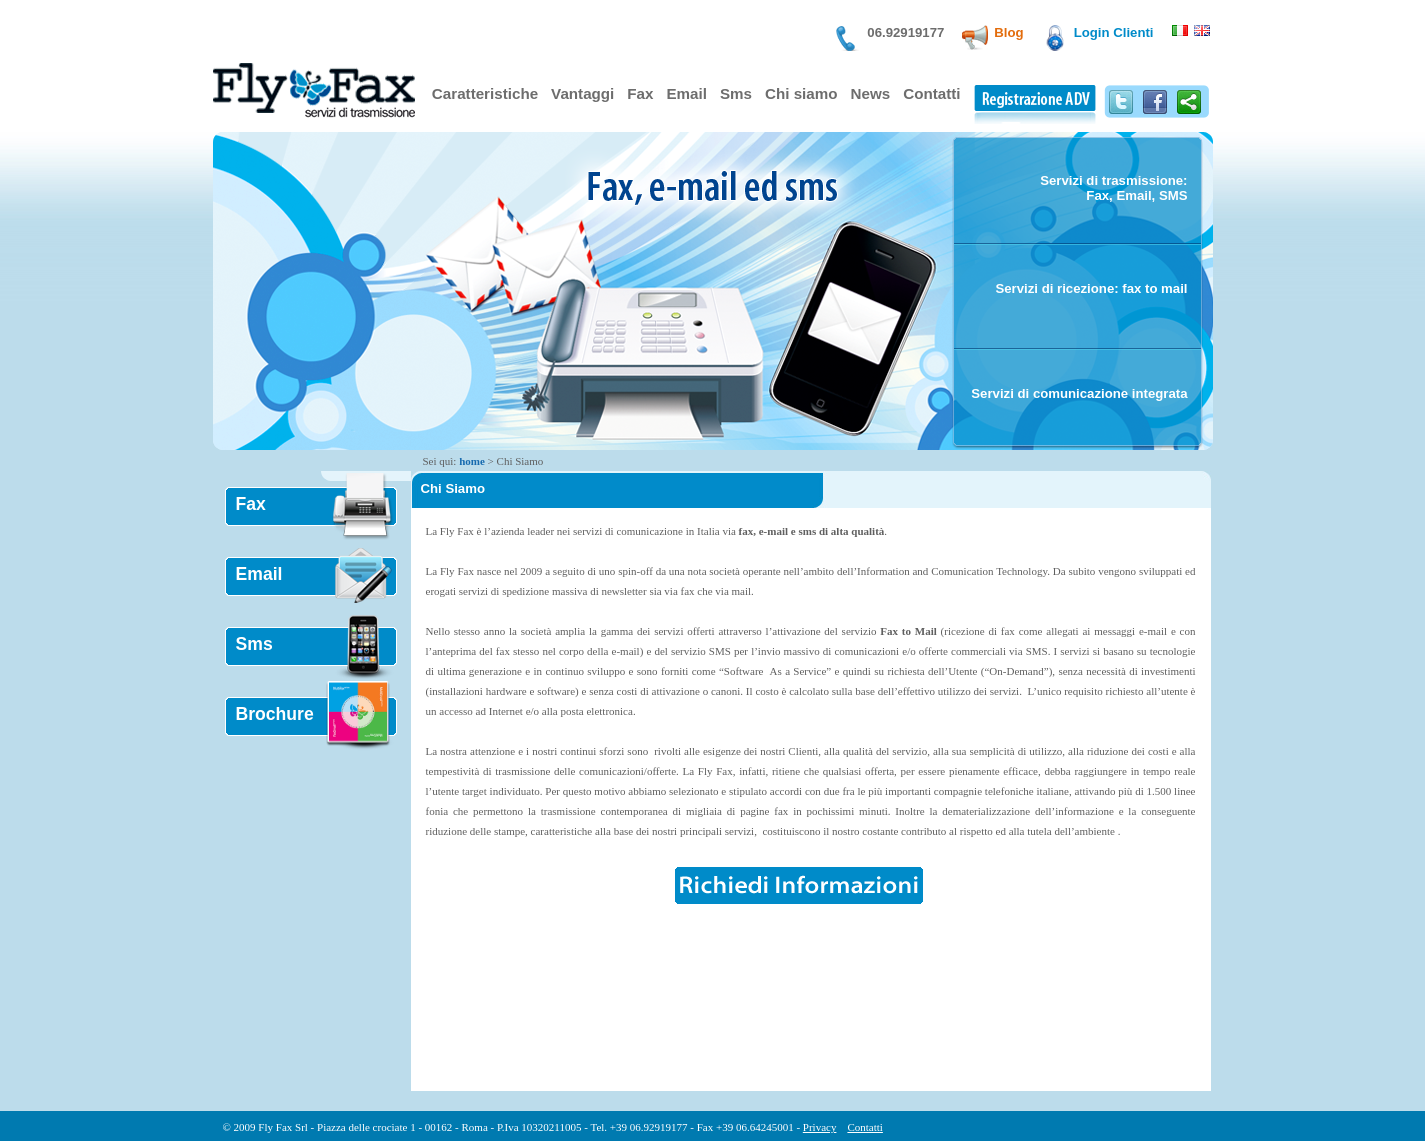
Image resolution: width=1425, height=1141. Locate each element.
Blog (1008, 32)
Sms (736, 93)
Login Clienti (1114, 32)
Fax (640, 93)
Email (686, 93)
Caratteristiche (485, 93)
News (871, 93)
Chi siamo (801, 93)
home (472, 461)
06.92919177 (905, 32)
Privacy (820, 1127)
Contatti (931, 93)
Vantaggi (582, 93)
